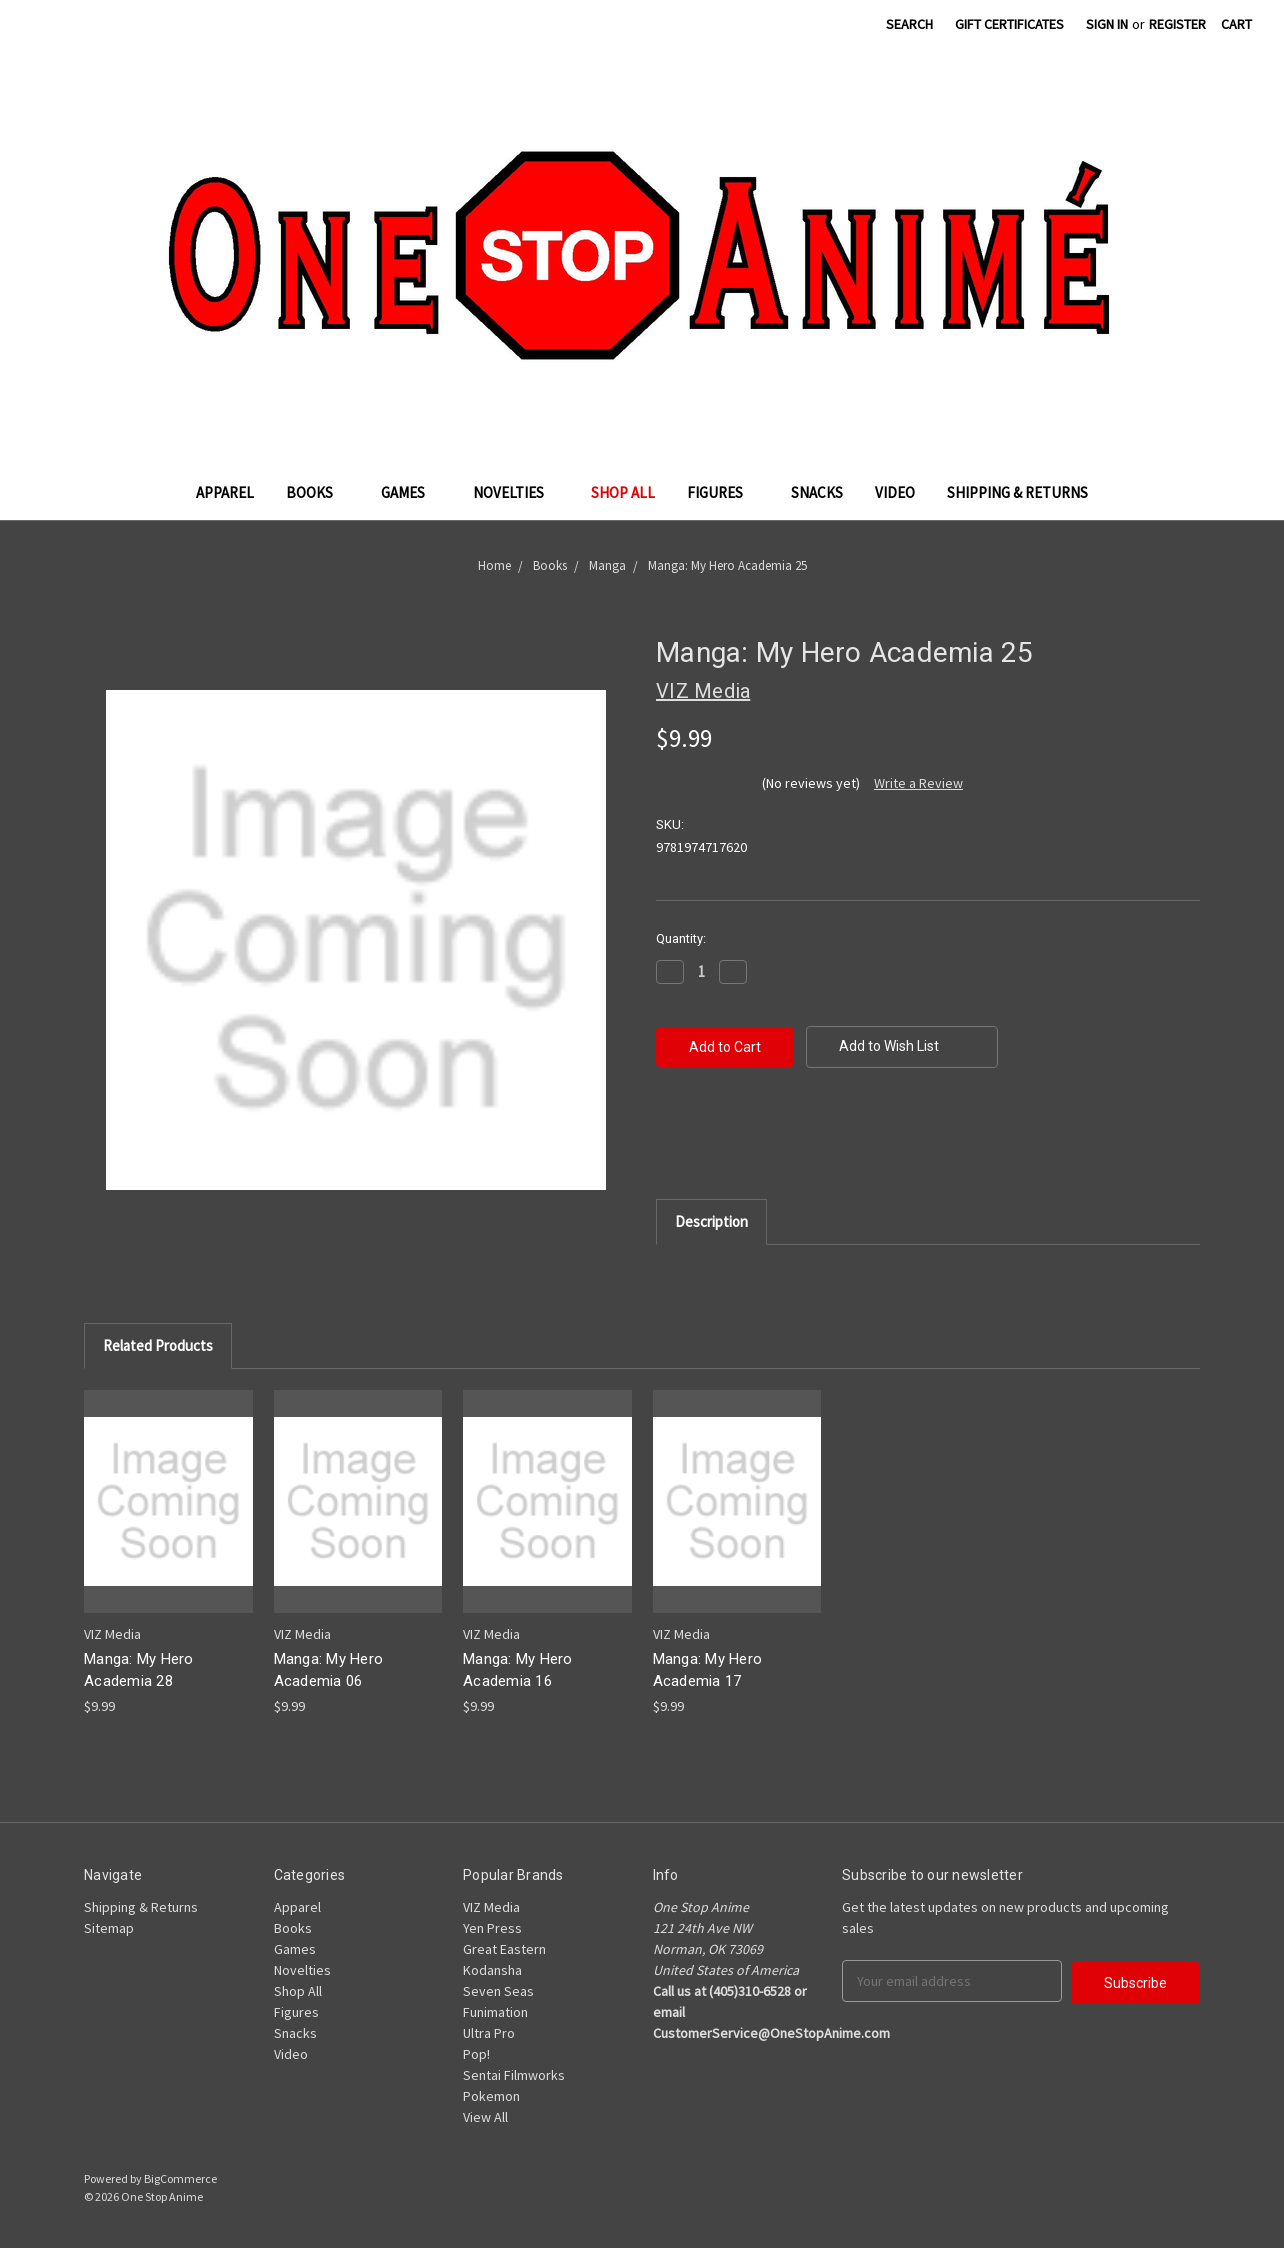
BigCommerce (180, 2178)
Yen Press (492, 1928)
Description (711, 1221)
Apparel (225, 492)
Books (317, 492)
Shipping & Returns (1017, 492)
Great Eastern (504, 1949)
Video (895, 492)
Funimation (495, 2012)
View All (485, 2117)
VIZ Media (491, 1907)
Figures (723, 492)
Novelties (516, 492)
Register (1177, 24)
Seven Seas (498, 1991)
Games (411, 492)
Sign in (1107, 24)
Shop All (623, 492)
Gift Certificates (1009, 24)
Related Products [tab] (158, 1345)
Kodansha (492, 1970)
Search (909, 24)
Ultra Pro (489, 2033)
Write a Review (918, 783)
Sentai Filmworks (514, 2075)
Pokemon (491, 2096)
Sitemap (109, 1928)
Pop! (476, 2054)
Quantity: (681, 938)
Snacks (817, 492)
